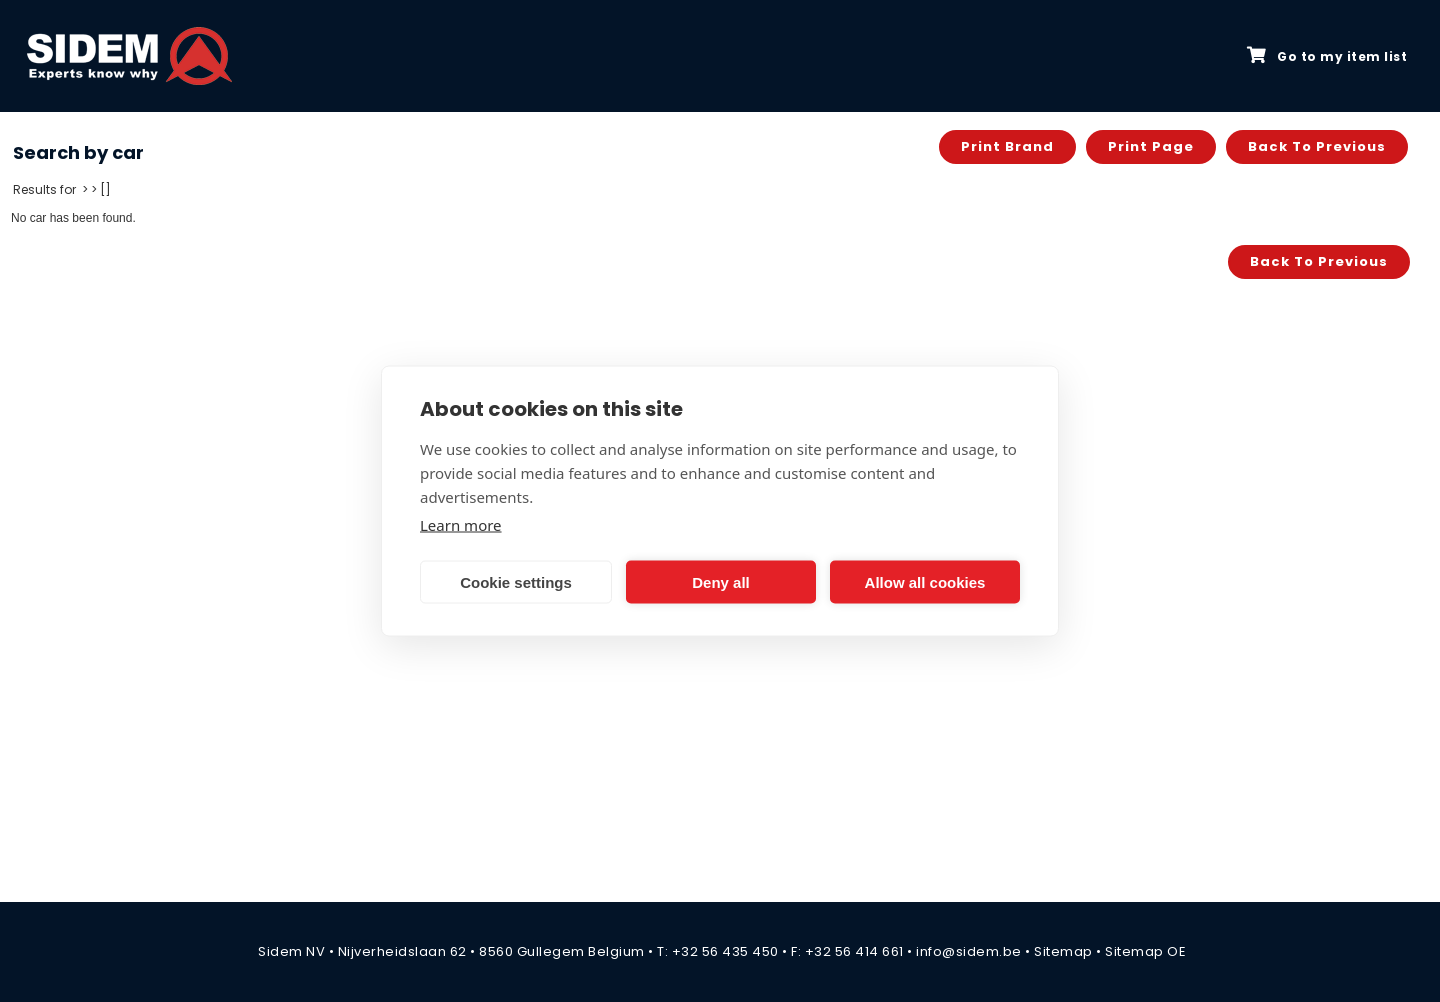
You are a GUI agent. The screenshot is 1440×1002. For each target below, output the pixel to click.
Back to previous (1317, 146)
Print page (1151, 146)
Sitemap (1063, 951)
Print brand (1007, 146)
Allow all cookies (925, 581)
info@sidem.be (969, 951)
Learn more (461, 525)
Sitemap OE (1145, 951)
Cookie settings (516, 581)
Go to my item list (1327, 56)
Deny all (721, 581)
